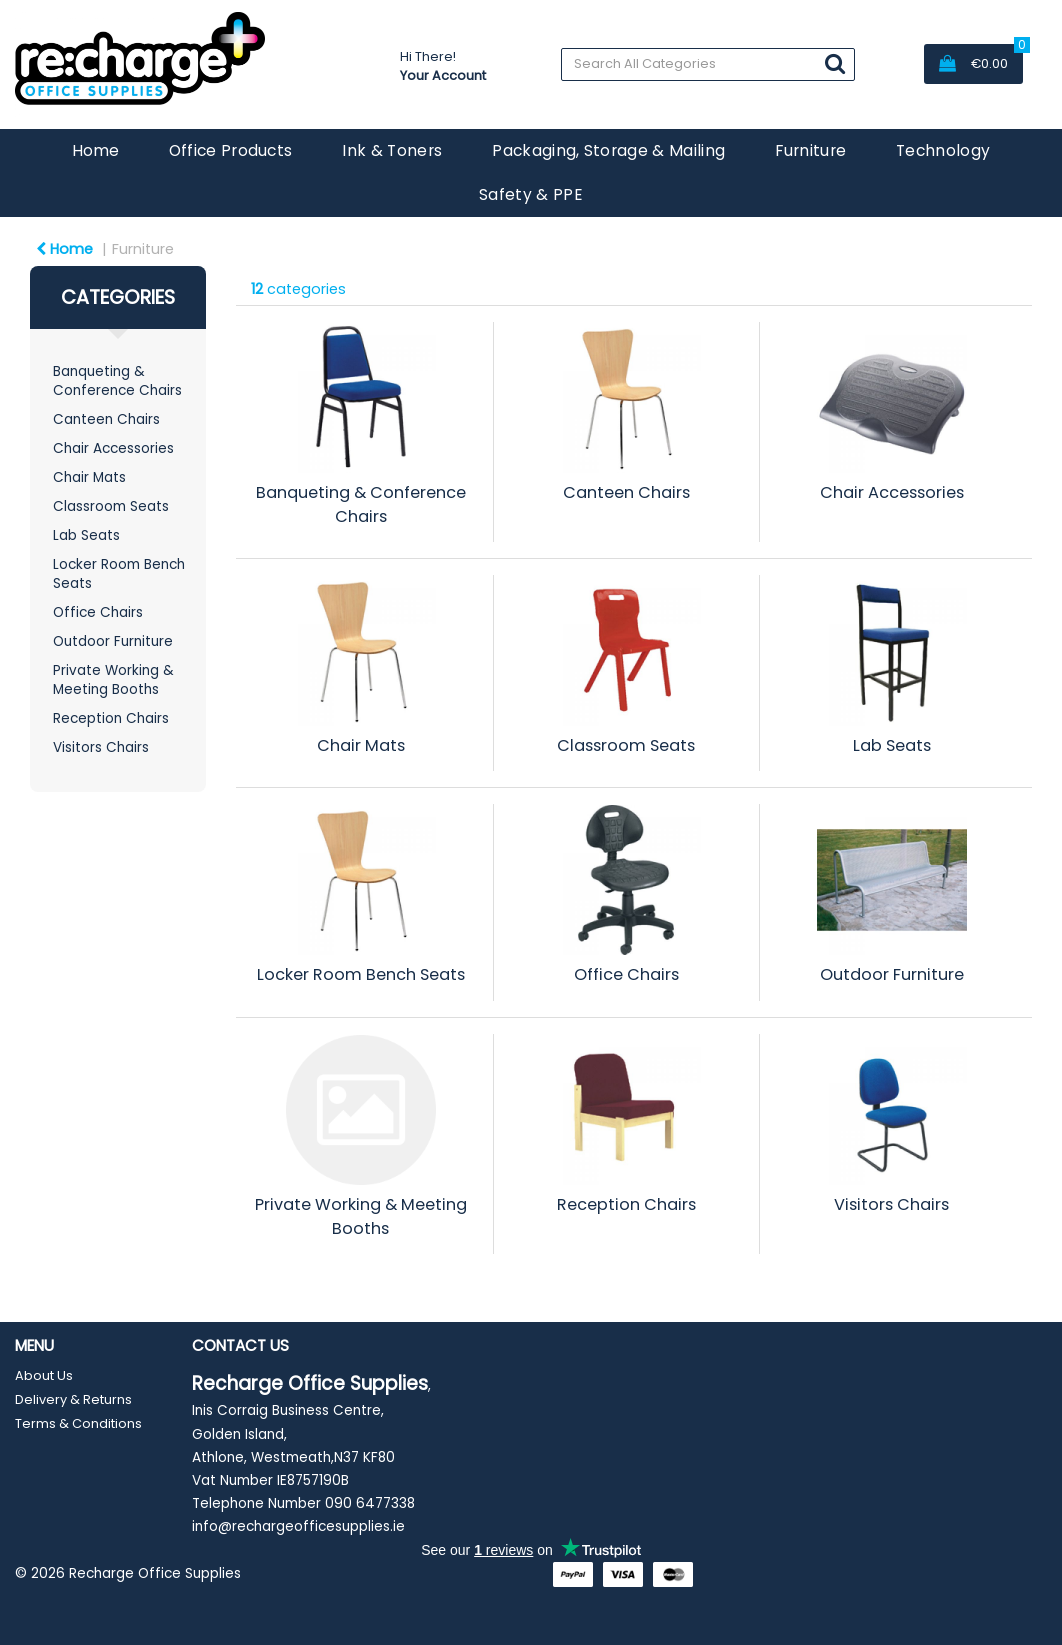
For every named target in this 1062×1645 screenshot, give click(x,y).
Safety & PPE (531, 194)
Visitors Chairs (101, 747)
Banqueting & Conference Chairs (117, 381)
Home (95, 150)
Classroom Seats (111, 506)
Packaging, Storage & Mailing (608, 150)
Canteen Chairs (106, 419)
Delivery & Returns (73, 1399)
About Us (44, 1375)
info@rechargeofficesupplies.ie (298, 1526)
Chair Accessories (113, 448)
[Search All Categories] (708, 64)
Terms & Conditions (78, 1423)
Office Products (231, 150)
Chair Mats (89, 477)
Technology (943, 150)
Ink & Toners (392, 150)
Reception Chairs (111, 718)
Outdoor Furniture (113, 641)
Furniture (810, 150)
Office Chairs (98, 612)
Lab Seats (86, 535)
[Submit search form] (835, 63)
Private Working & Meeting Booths (113, 680)
